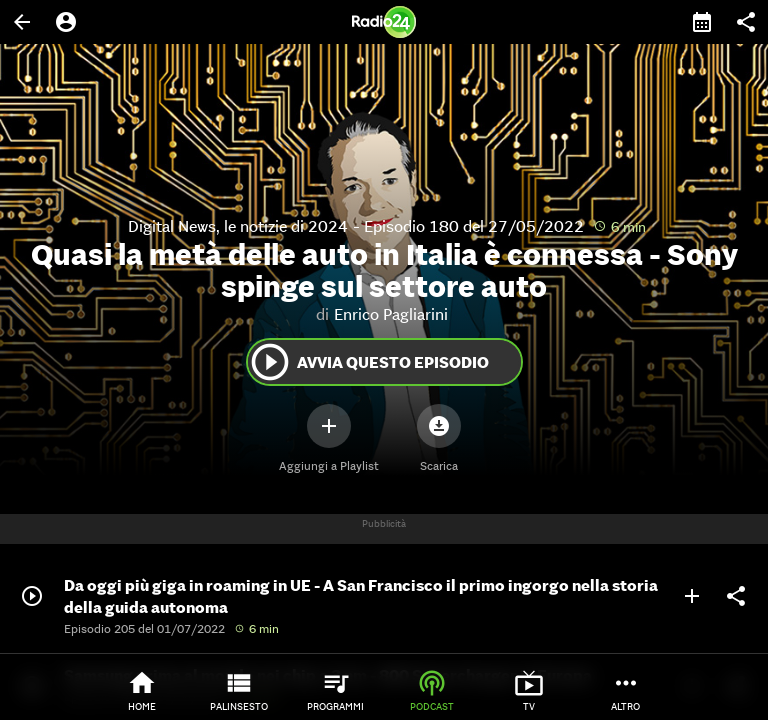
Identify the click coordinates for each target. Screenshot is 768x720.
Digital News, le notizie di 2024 (238, 226)
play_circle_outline (270, 362)
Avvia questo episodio (368, 362)
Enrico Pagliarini (391, 314)
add (692, 596)
